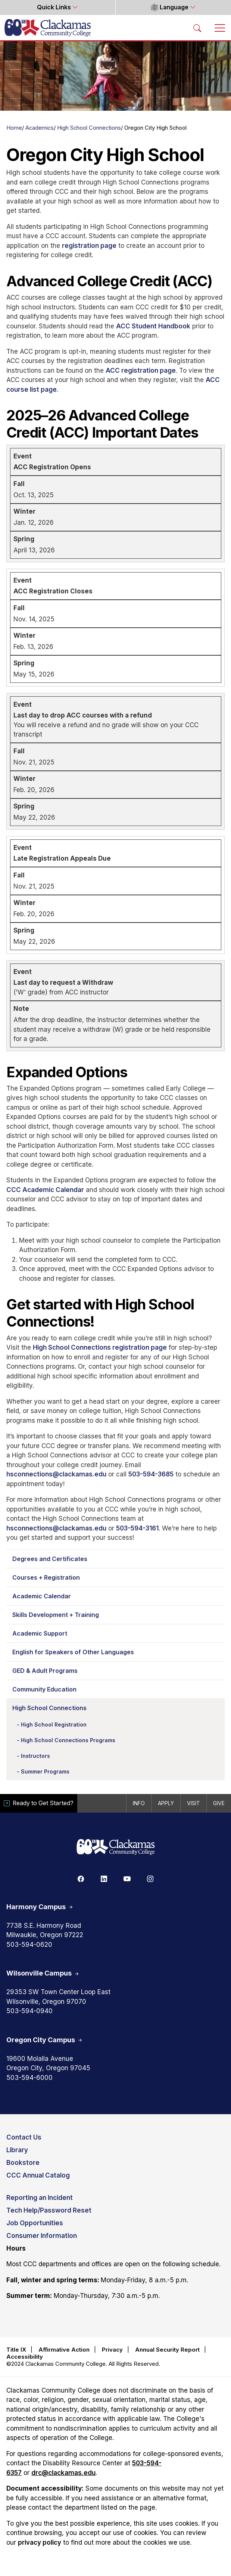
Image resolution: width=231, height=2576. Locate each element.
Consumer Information (41, 2235)
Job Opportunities (34, 2223)
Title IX (16, 2349)
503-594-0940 (29, 2011)
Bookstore (23, 2162)
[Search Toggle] (197, 27)
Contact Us (23, 2137)
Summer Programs (45, 1771)
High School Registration (54, 1724)
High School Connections (89, 127)
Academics (39, 127)
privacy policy (39, 2542)
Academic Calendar (41, 1596)
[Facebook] (81, 1878)
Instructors (35, 1756)
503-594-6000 (29, 2077)
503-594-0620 (29, 1944)
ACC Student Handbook (153, 326)
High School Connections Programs (68, 1740)
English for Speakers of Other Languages (73, 1652)
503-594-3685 (151, 1474)
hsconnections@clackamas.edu (56, 1474)
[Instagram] (150, 1878)
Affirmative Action (64, 2349)
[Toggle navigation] (220, 27)
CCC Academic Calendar (45, 1190)
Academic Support (39, 1633)
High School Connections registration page (100, 1347)
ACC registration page (141, 370)
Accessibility (24, 2356)
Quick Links (54, 7)
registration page (89, 245)
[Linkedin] (104, 1878)
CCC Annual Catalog (38, 2175)
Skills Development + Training (55, 1614)
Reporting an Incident (39, 2197)
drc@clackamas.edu (63, 2472)
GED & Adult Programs (45, 1670)
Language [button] (169, 7)
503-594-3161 (137, 1528)
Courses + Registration (46, 1577)
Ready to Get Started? (39, 1803)
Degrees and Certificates (49, 1559)
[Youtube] (127, 1878)
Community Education (44, 1689)
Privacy (112, 2349)
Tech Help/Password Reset (48, 2210)
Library (17, 2150)
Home (14, 127)
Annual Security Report (167, 2349)
